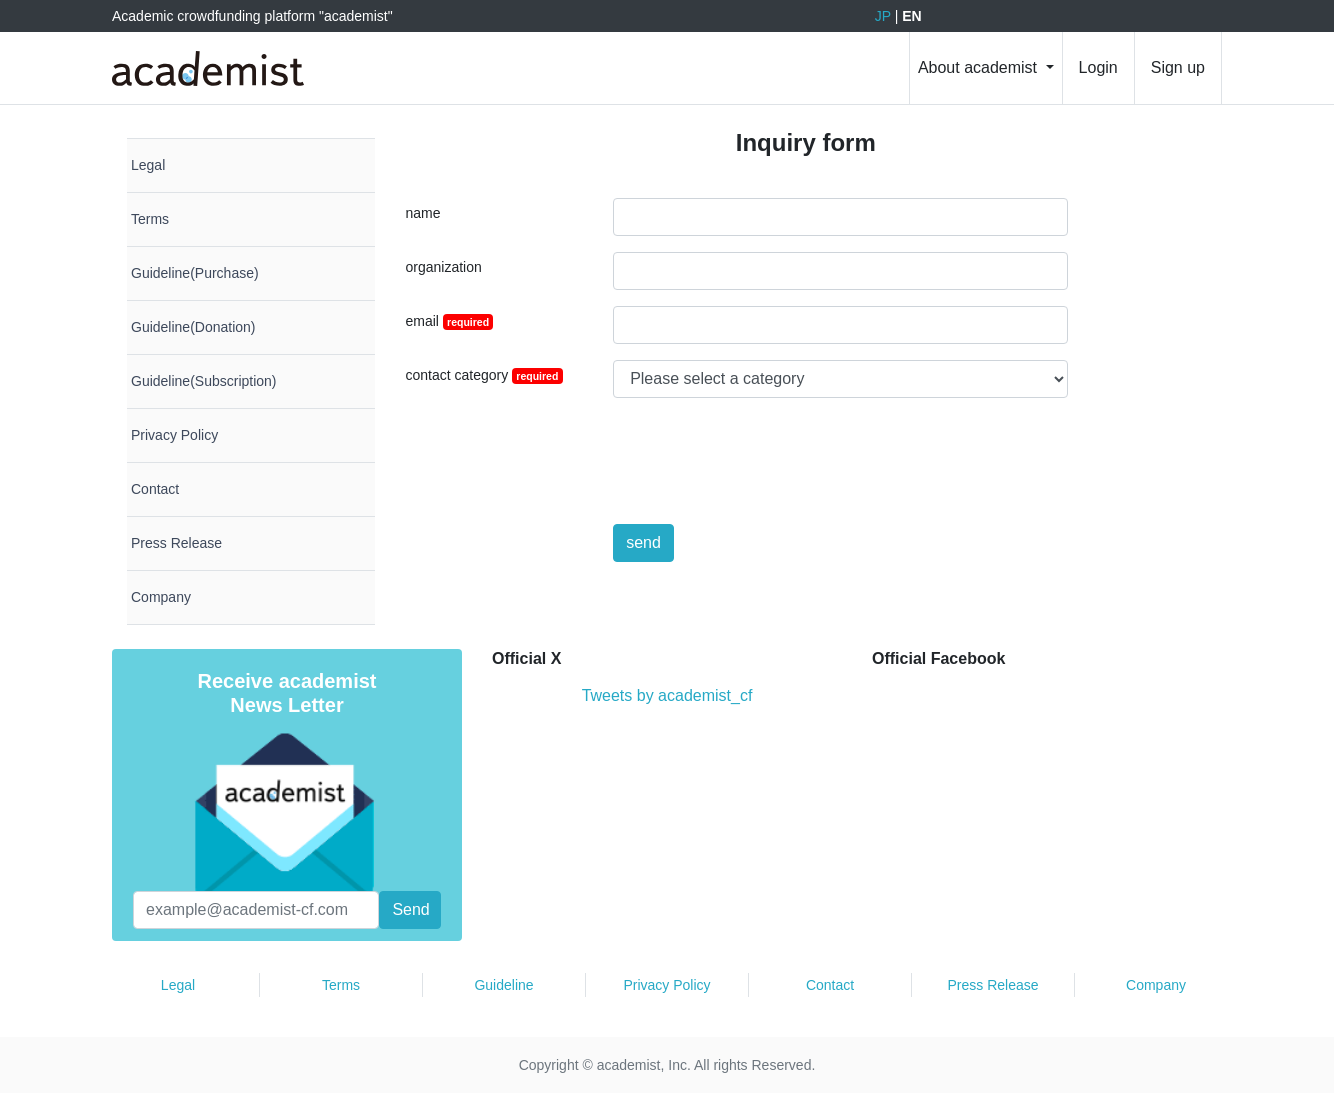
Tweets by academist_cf (667, 695)
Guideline (503, 985)
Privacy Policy (666, 985)
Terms (341, 985)
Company (1156, 985)
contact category (484, 375)
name (423, 213)
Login (1098, 67)
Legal (178, 985)
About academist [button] (980, 67)
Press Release (992, 985)
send (643, 542)
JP (883, 16)
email (450, 321)
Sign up (1178, 67)
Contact (830, 985)
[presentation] (765, 453)
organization (444, 267)
